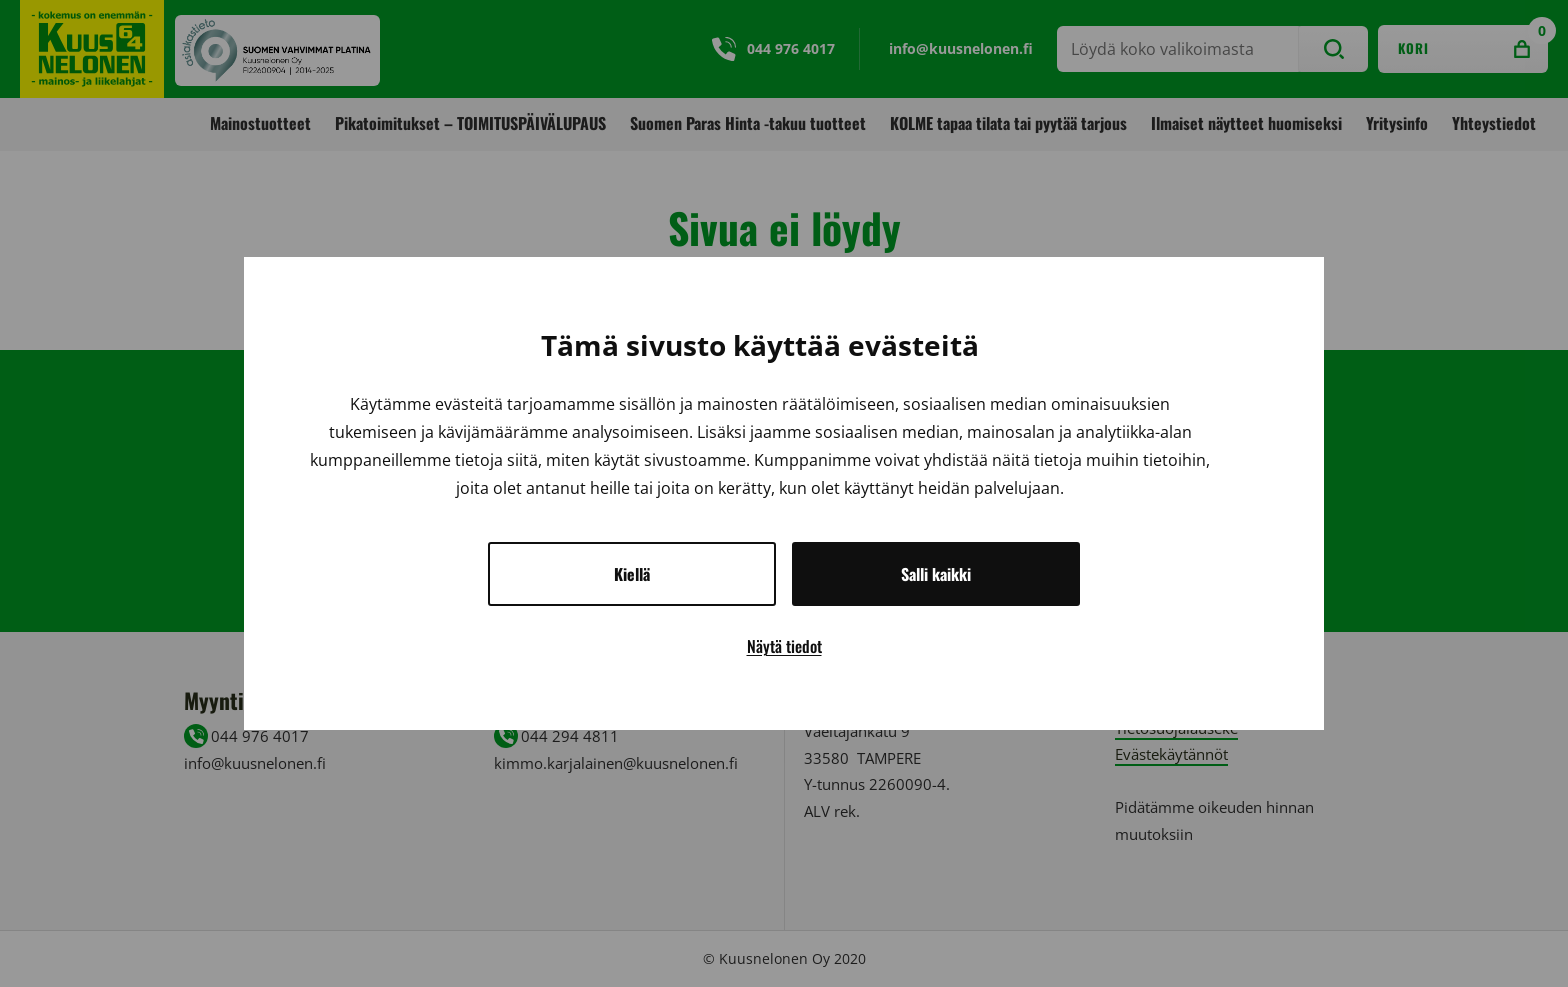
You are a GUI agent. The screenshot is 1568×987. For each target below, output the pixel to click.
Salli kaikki (936, 574)
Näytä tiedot (784, 646)
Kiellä (632, 574)
